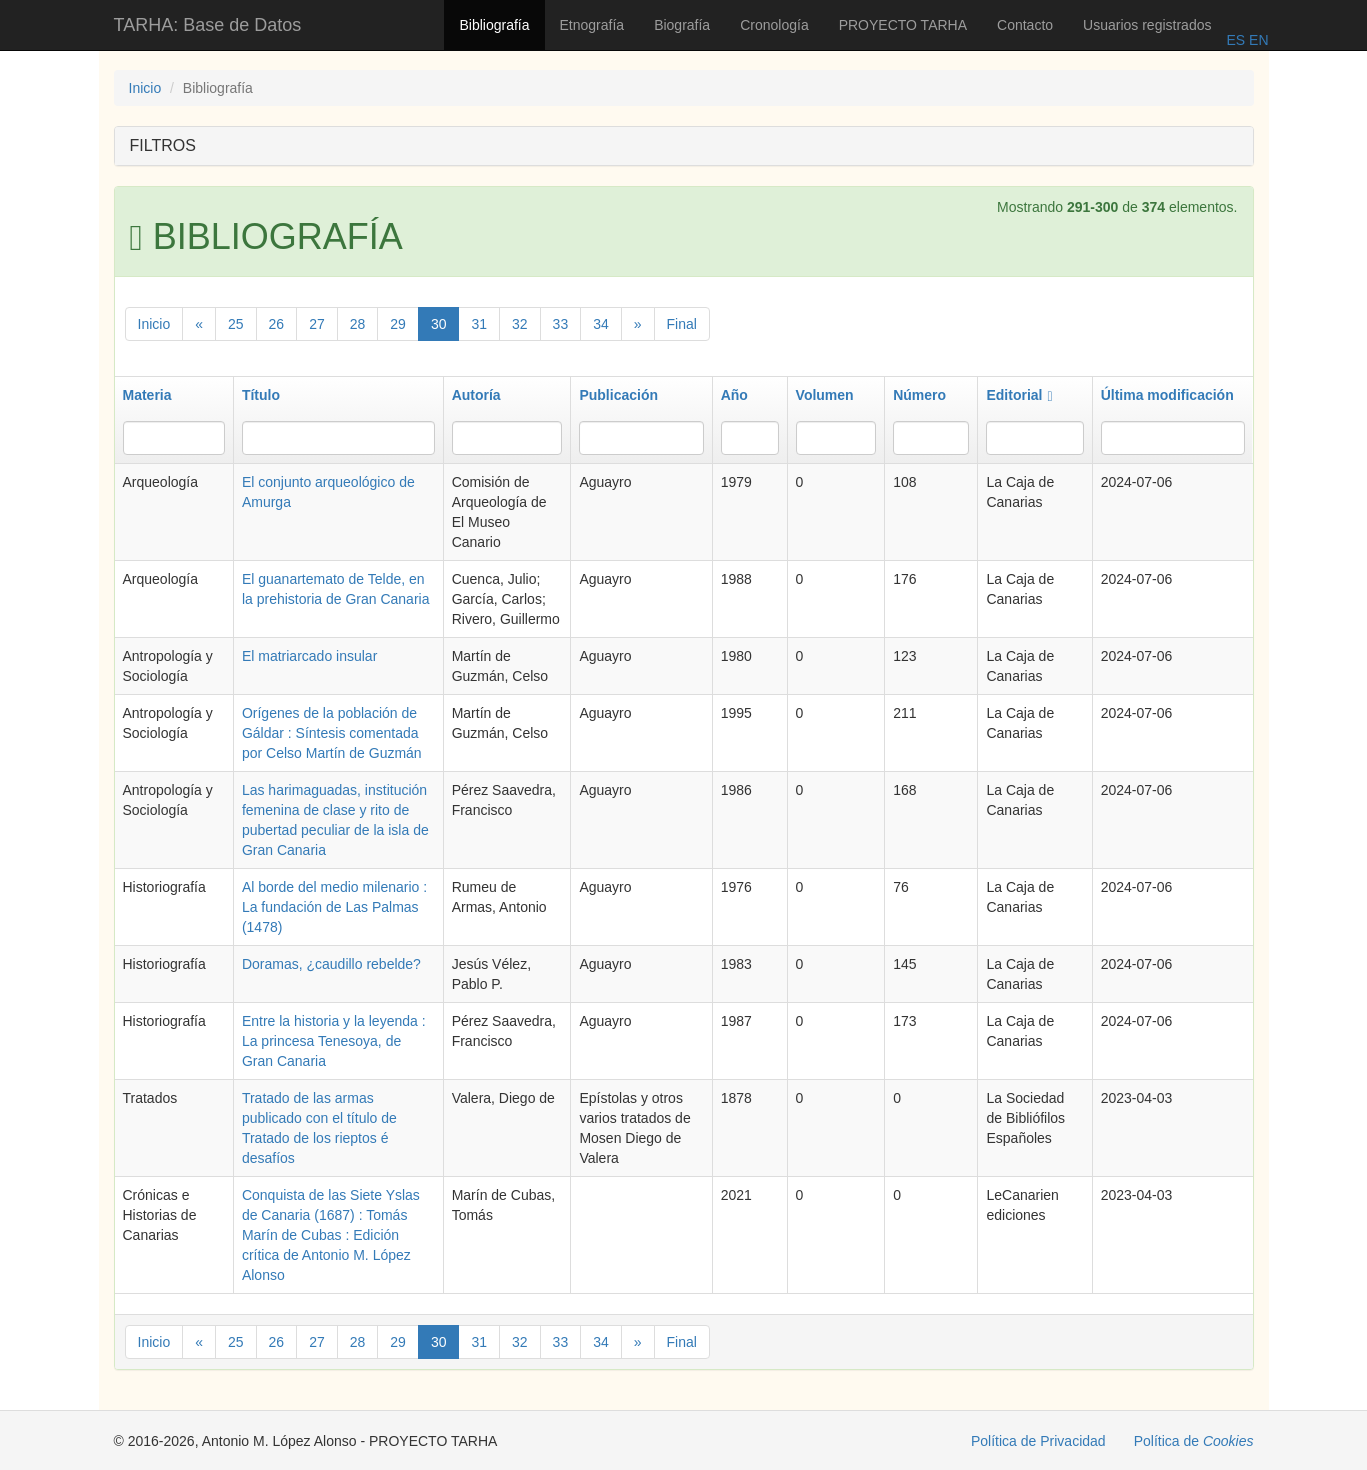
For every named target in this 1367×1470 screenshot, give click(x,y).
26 (277, 324)
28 (358, 324)
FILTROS (163, 145)
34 (601, 324)
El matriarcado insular (309, 656)
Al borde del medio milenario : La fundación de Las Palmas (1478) (334, 907)
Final (682, 324)
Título (261, 395)
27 (317, 324)
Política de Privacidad (1038, 1441)
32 (520, 324)
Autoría (476, 395)
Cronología (774, 25)
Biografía (682, 25)
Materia (147, 395)
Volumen (825, 395)
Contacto (1025, 25)
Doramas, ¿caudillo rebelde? (331, 964)
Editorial (1019, 395)
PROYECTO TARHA (903, 25)
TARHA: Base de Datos (208, 25)
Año (734, 395)
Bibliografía (494, 25)
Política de (1194, 1441)
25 (236, 324)
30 (439, 324)
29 (398, 324)
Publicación (618, 395)
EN (1256, 40)
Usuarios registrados (1147, 25)
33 (561, 324)
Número (919, 395)
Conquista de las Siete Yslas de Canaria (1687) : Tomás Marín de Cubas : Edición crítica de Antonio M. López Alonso (331, 1235)
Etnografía (592, 25)
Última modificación (1167, 395)
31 (479, 324)
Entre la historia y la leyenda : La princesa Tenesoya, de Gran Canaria (334, 1041)
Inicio (145, 88)
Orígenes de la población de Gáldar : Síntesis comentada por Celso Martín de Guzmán (332, 733)
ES (1235, 40)
